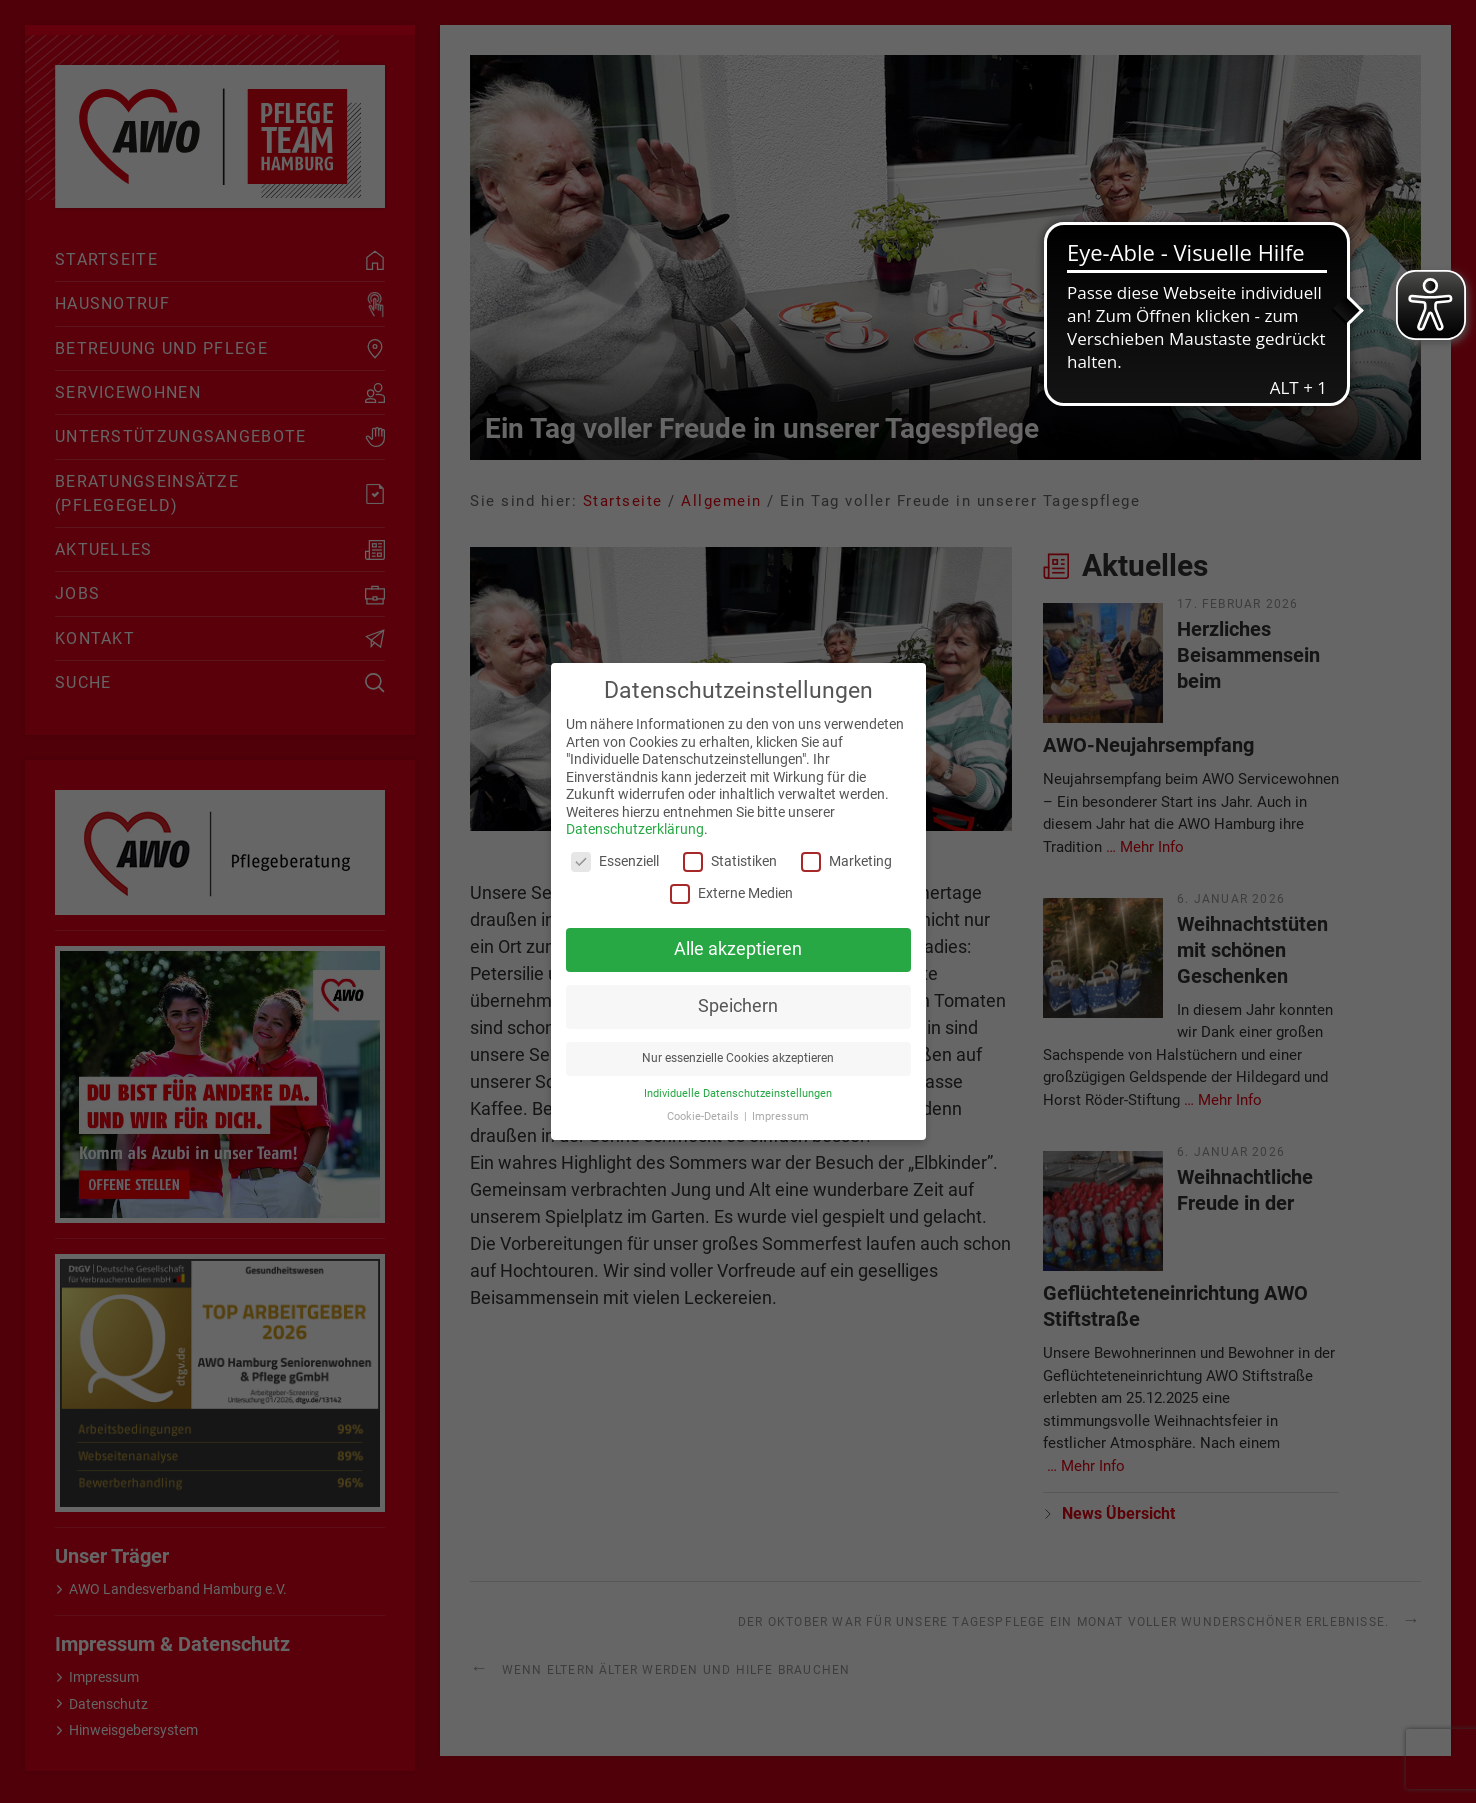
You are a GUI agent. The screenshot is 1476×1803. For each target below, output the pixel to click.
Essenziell (615, 861)
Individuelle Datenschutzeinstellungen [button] (738, 1093)
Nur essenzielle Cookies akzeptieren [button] (738, 1058)
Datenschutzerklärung (635, 829)
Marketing (846, 861)
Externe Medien (731, 893)
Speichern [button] (738, 1006)
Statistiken (730, 861)
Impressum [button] (780, 1116)
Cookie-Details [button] (704, 1116)
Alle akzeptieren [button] (738, 949)
